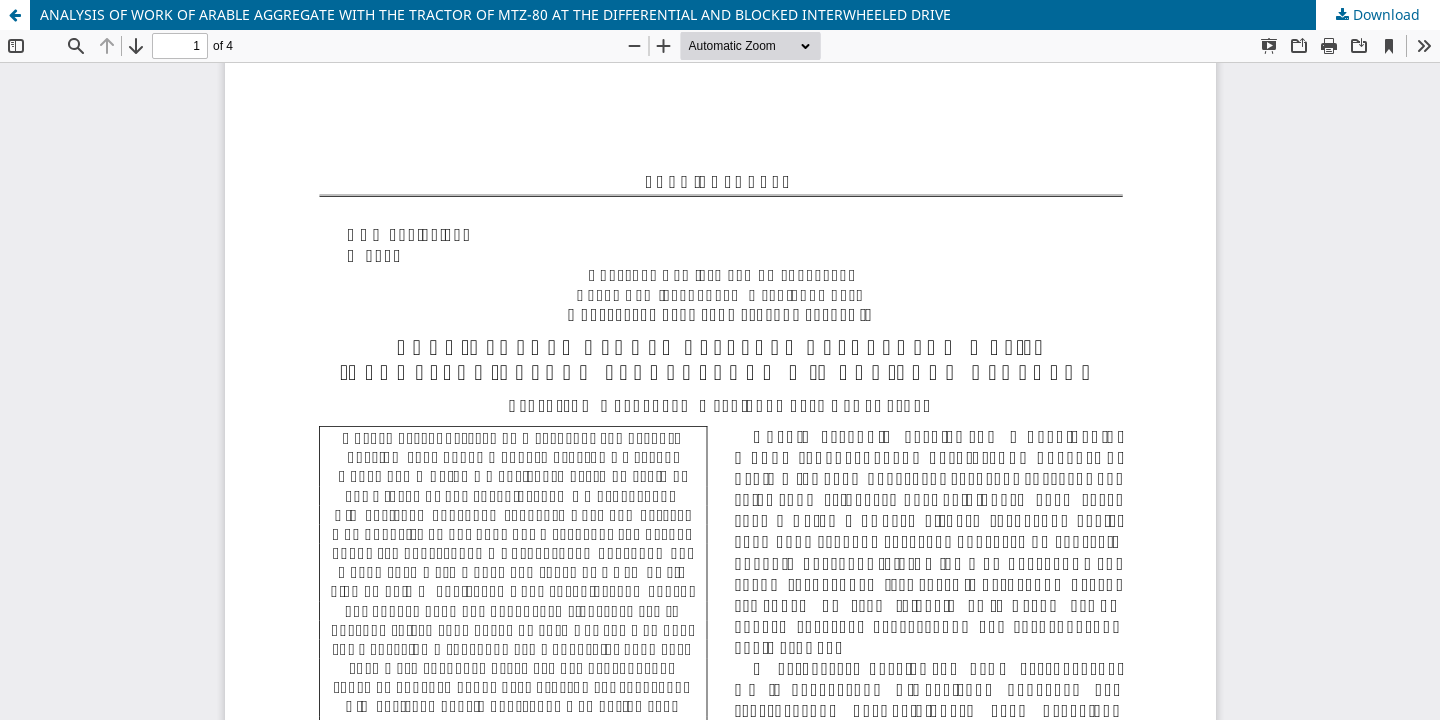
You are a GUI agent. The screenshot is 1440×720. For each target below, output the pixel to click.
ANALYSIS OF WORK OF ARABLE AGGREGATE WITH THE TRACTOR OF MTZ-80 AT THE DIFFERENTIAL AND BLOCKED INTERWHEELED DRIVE (495, 14)
